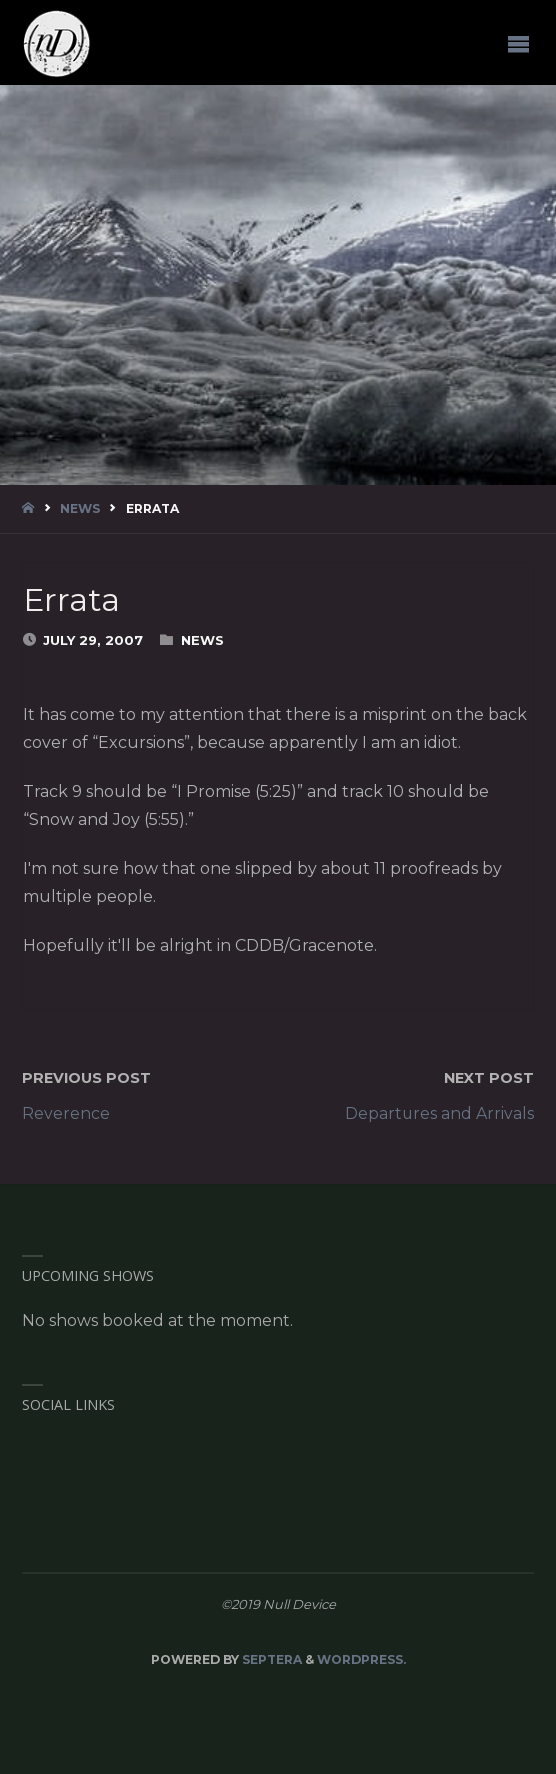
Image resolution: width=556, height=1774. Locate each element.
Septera (270, 1659)
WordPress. (361, 1659)
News (80, 508)
